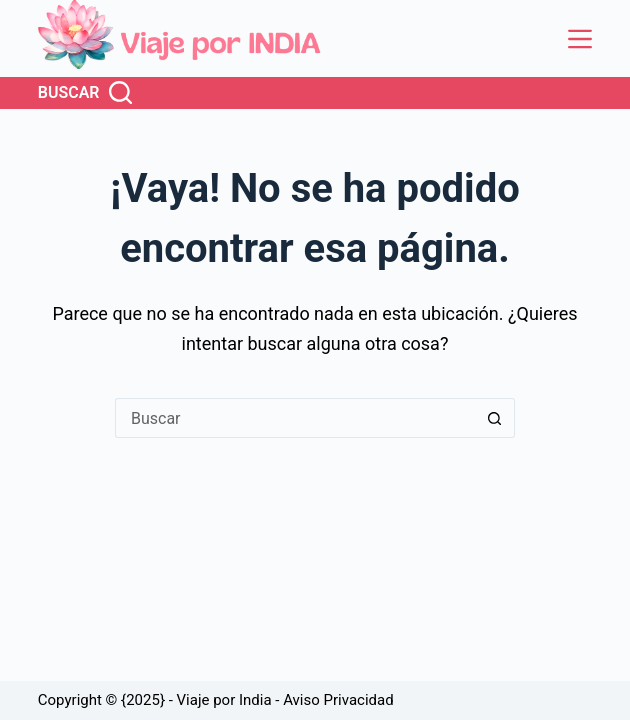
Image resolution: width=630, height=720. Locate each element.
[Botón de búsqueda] (495, 418)
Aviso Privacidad (338, 700)
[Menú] (580, 39)
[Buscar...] (295, 418)
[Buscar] (85, 93)
